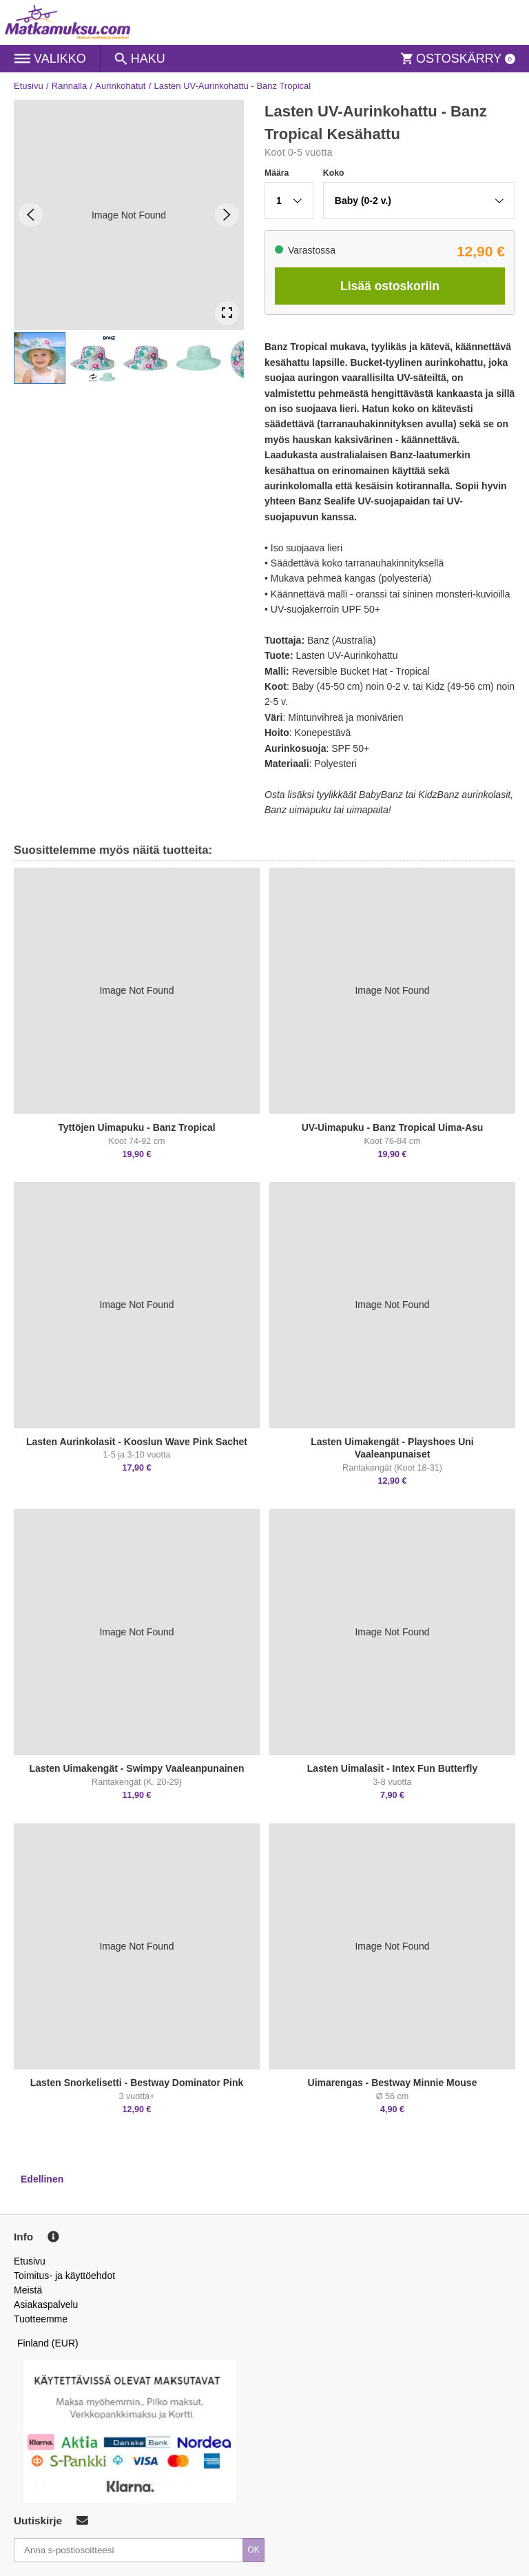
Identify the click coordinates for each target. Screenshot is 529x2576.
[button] (39, 358)
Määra (276, 173)
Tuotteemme (41, 2318)
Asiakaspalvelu (46, 2304)
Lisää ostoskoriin (389, 286)
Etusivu (28, 86)
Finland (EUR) (48, 2343)
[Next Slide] (227, 215)
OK (253, 2550)
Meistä (28, 2290)
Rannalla (69, 86)
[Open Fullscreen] (227, 313)
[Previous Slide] (31, 215)
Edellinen (42, 2179)
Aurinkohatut (120, 86)
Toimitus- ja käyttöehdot (64, 2275)
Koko (333, 173)
